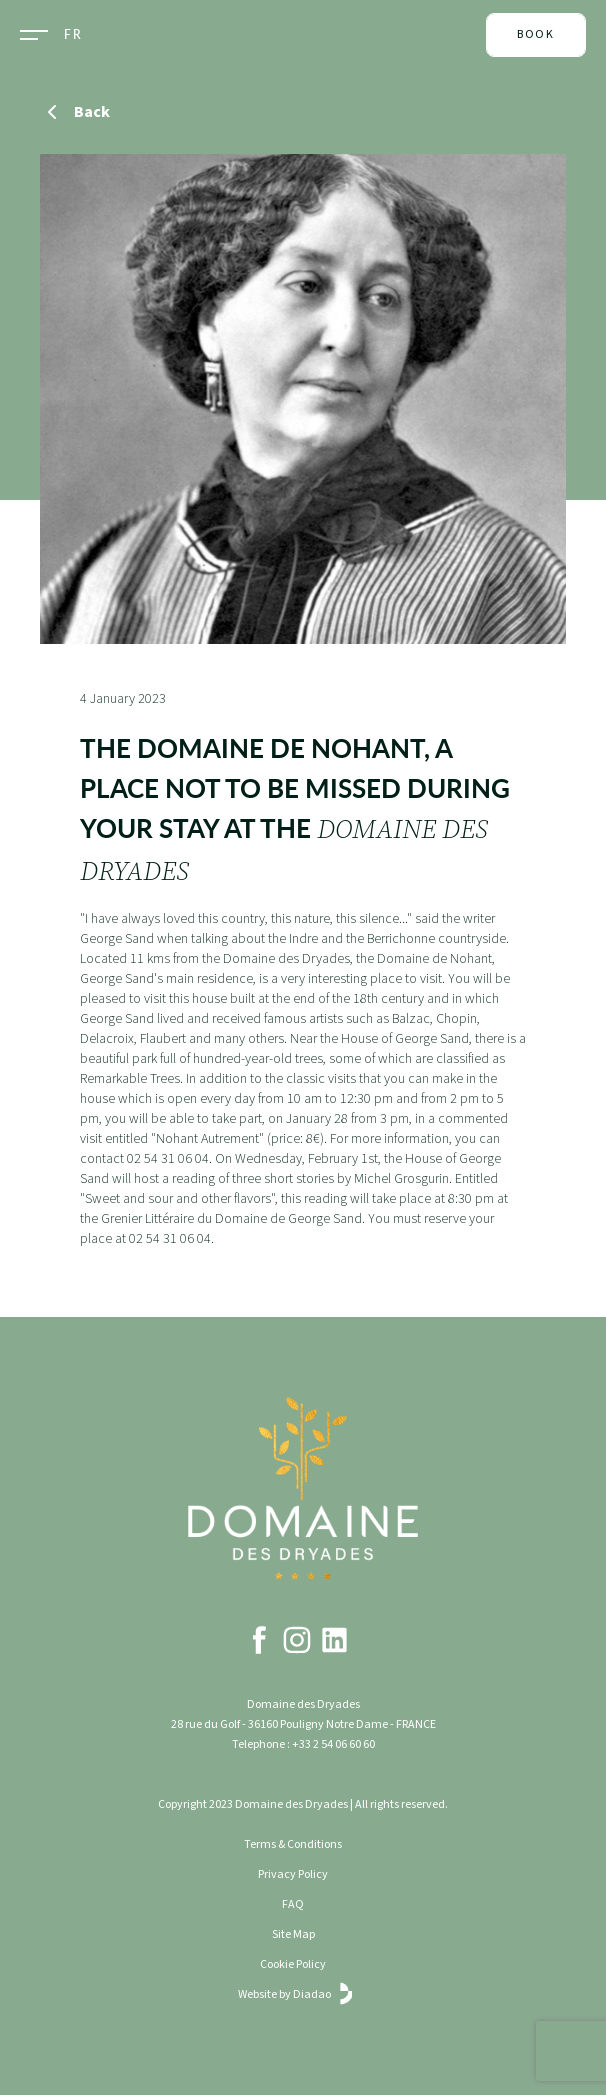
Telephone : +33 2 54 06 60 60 (303, 1744)
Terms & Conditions (293, 1844)
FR (73, 35)
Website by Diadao (293, 1994)
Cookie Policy (293, 1964)
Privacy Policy (293, 1874)
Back (75, 112)
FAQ (293, 1904)
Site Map (293, 1934)
